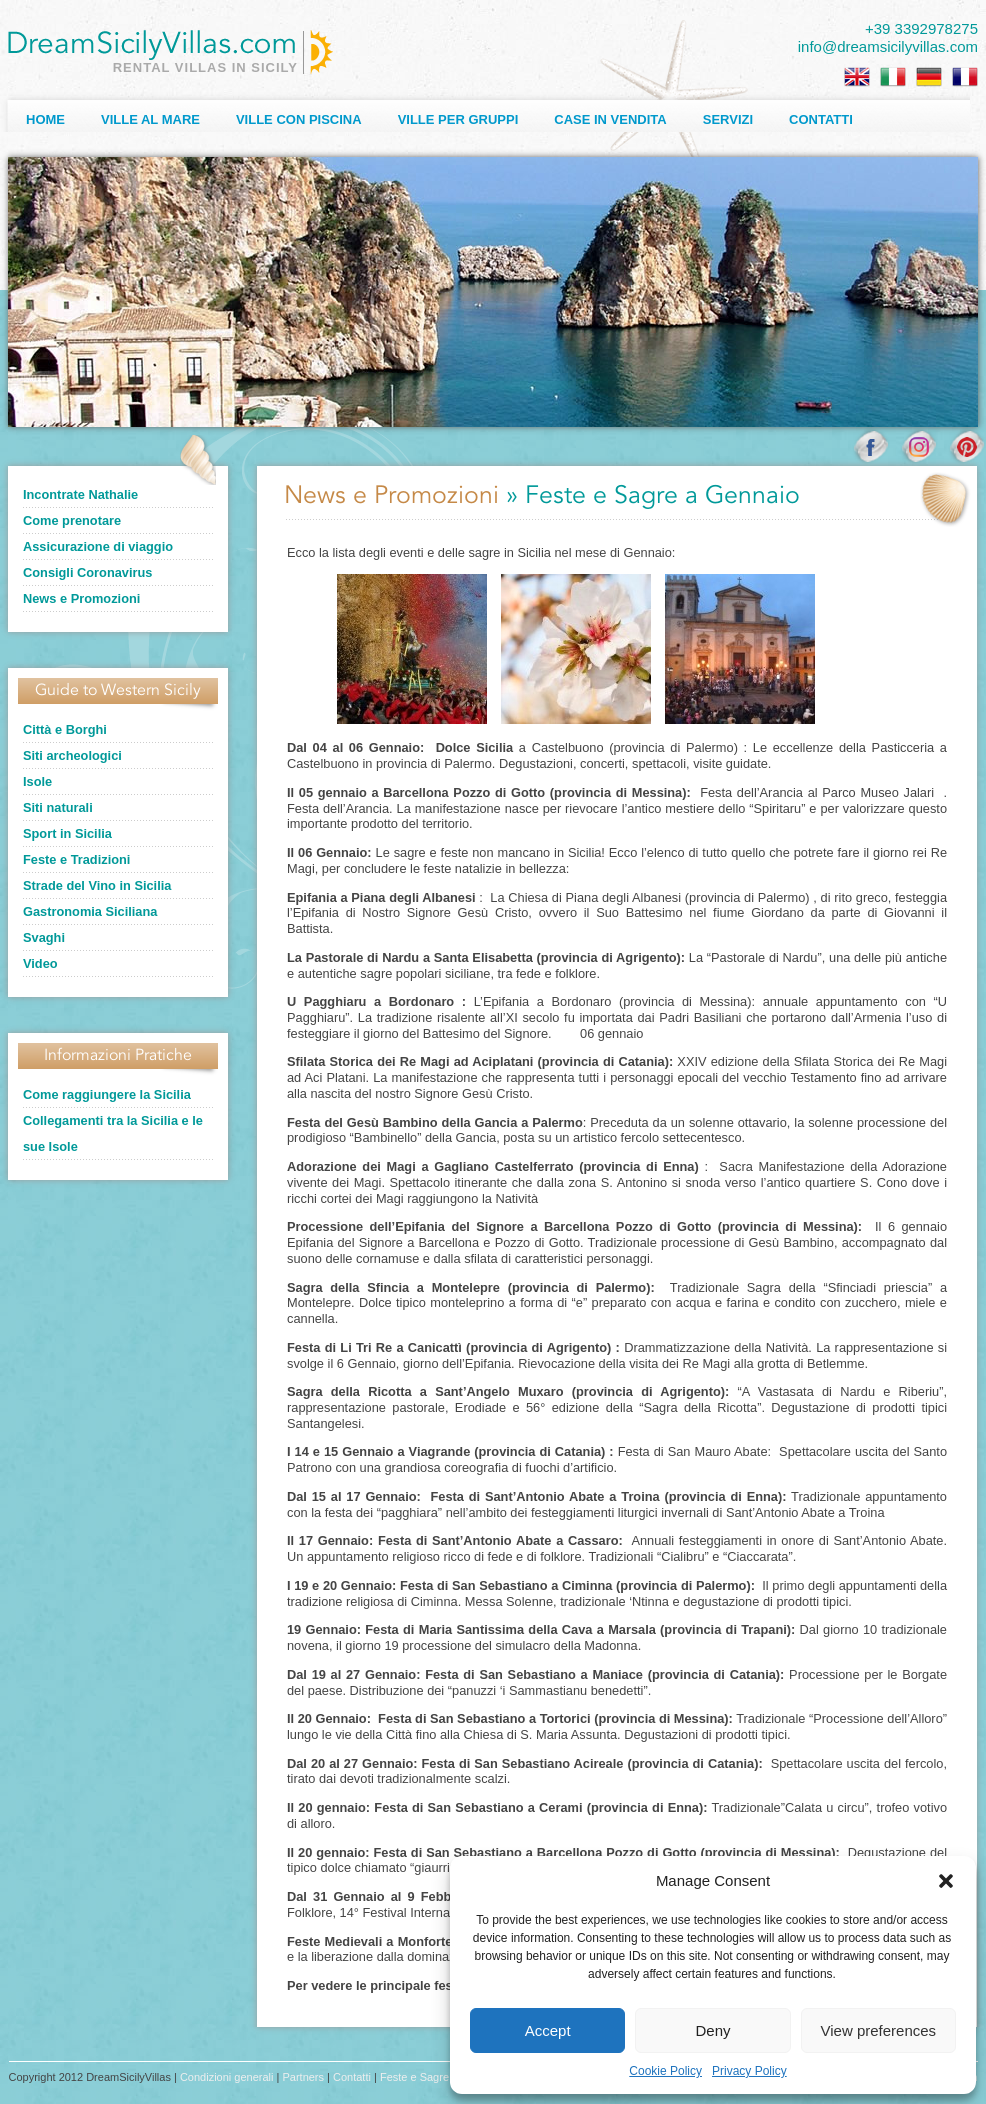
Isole (37, 781)
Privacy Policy (749, 2071)
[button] (946, 1881)
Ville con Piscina (299, 119)
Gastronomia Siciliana (90, 911)
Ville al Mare (150, 119)
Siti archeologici (72, 755)
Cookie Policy (665, 2071)
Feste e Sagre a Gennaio (441, 2077)
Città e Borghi (65, 729)
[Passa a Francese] (965, 77)
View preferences (879, 2030)
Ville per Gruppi (458, 119)
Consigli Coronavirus (87, 572)
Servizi (728, 119)
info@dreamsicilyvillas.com (888, 46)
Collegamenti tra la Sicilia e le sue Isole (113, 1133)
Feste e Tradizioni (76, 859)
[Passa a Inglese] (857, 77)
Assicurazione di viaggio (98, 546)
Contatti (821, 119)
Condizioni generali (227, 2077)
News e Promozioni (81, 598)
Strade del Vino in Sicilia (97, 885)
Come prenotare (72, 520)
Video (40, 963)
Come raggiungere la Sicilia (107, 1094)
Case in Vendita (610, 119)
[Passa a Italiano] (893, 77)
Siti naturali (58, 807)
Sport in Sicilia (67, 833)
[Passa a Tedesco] (929, 77)
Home (45, 119)
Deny (712, 2030)
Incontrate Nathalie (80, 494)
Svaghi (44, 937)
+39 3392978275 (921, 28)
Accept (548, 2030)
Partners (303, 2077)
